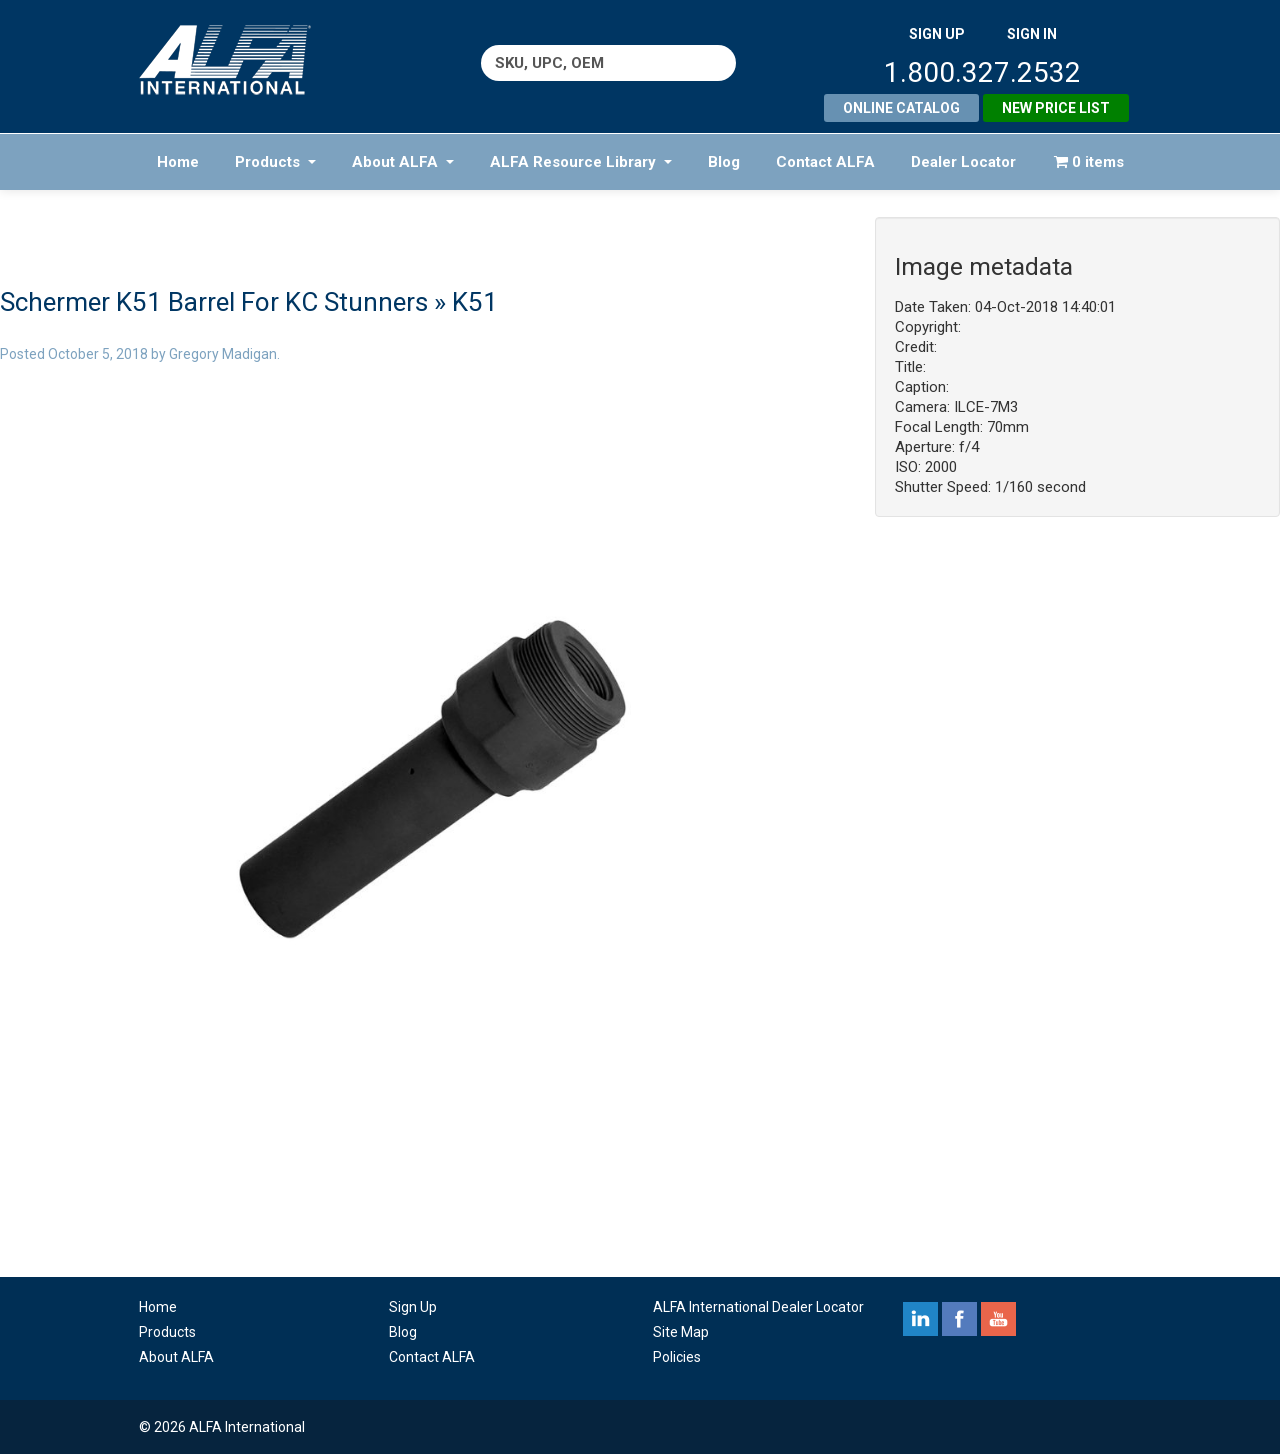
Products (275, 162)
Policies (677, 1357)
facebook (959, 1319)
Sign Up (413, 1307)
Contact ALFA (825, 162)
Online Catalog (901, 108)
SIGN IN (1032, 34)
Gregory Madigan (223, 354)
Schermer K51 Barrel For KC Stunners (214, 302)
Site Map (681, 1332)
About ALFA (403, 162)
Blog (724, 162)
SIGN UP (937, 34)
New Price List (1056, 108)
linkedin (920, 1319)
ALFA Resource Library (581, 162)
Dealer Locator (963, 162)
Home (178, 162)
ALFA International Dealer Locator (758, 1307)
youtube (998, 1319)
